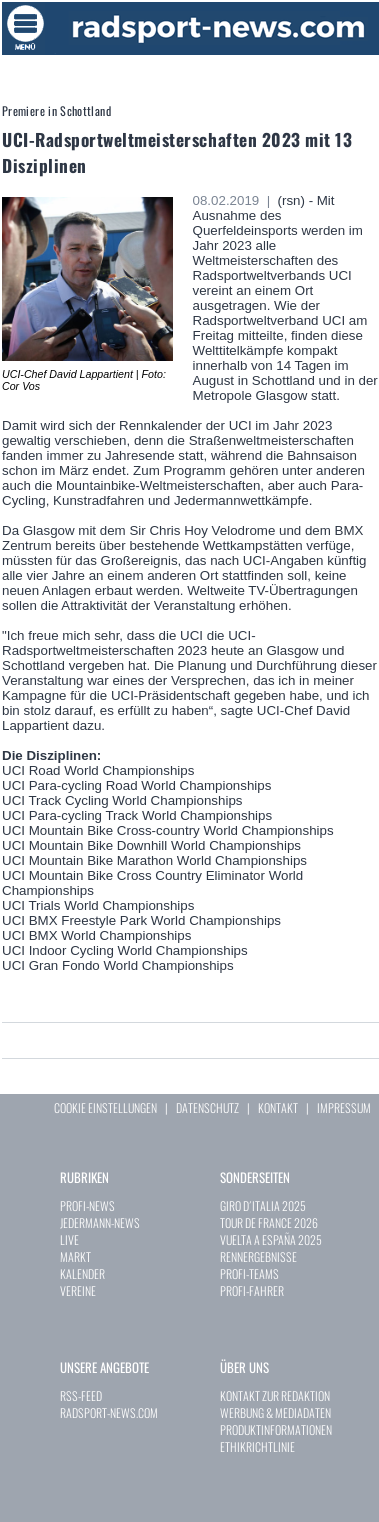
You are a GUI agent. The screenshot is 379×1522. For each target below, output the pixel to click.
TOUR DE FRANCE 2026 (269, 1222)
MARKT (75, 1256)
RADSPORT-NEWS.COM (109, 1412)
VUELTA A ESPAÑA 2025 (271, 1239)
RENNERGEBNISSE (258, 1256)
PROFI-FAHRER (252, 1290)
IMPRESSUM (344, 1107)
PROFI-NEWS (87, 1205)
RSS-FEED (81, 1395)
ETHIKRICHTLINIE (257, 1446)
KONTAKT (278, 1107)
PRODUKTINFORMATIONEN (276, 1429)
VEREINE (78, 1290)
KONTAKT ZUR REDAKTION (275, 1395)
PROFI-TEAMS (249, 1273)
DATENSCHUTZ (207, 1107)
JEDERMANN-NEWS (100, 1222)
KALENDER (82, 1273)
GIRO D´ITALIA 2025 (263, 1205)
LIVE (69, 1239)
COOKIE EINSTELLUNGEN (105, 1107)
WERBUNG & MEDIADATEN (275, 1412)
